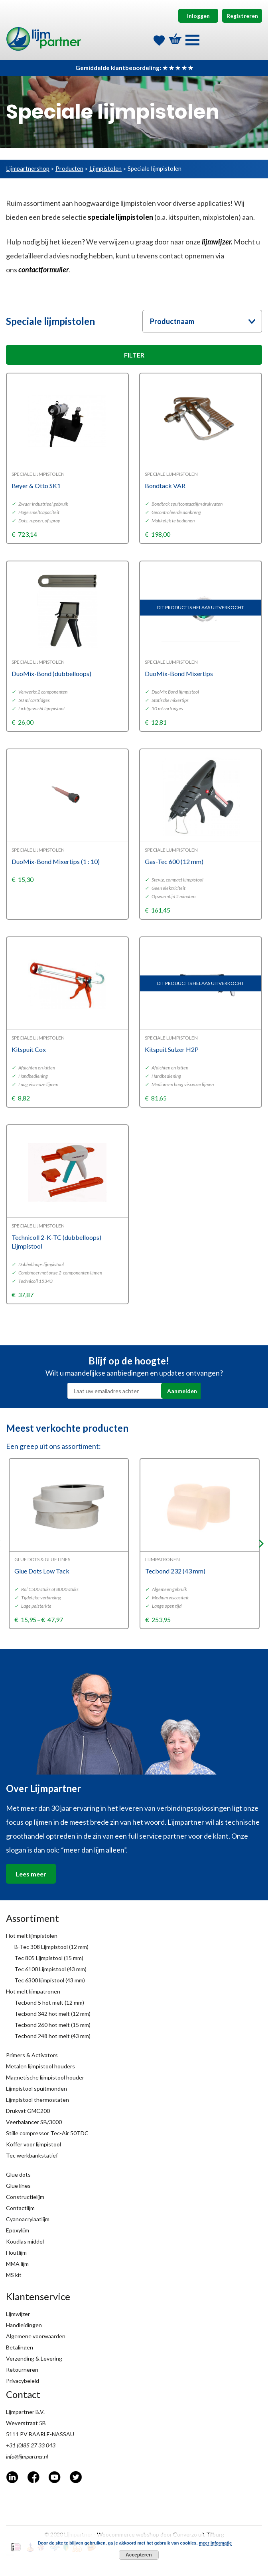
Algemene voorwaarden (35, 2336)
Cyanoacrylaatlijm (27, 2219)
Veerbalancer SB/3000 (34, 2122)
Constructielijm (25, 2196)
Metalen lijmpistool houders (40, 2066)
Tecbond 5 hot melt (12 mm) (49, 2002)
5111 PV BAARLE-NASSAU (40, 2434)
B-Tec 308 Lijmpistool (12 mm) (51, 1946)
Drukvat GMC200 (28, 2110)
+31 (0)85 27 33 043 (30, 2445)
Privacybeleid (22, 2380)
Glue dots (18, 2174)
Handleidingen (24, 2325)
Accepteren (139, 2555)
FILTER (134, 355)
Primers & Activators (32, 2055)
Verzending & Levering (34, 2358)
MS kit (14, 2274)
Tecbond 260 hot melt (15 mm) (52, 2024)
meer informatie (215, 2543)
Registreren (242, 15)
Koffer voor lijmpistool (33, 2144)
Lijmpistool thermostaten (37, 2099)
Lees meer (31, 1874)
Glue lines (18, 2185)
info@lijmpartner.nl (27, 2456)
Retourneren (22, 2369)
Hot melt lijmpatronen (33, 1991)
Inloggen (198, 15)
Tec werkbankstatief (32, 2155)
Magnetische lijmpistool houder (45, 2077)
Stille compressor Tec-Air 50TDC (47, 2133)
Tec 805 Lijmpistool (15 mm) (48, 1957)
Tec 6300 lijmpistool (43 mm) (49, 1980)
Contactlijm (20, 2208)
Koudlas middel (25, 2241)
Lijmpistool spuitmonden (36, 2088)
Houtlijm (16, 2252)
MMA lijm (17, 2263)
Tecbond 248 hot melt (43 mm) (52, 2036)
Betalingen (19, 2347)
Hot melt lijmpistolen (31, 1935)
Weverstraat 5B (26, 2423)
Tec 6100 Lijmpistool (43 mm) (50, 1969)
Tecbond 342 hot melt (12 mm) (52, 2013)
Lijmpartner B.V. (25, 2411)
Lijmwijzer (18, 2313)
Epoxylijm (17, 2230)
